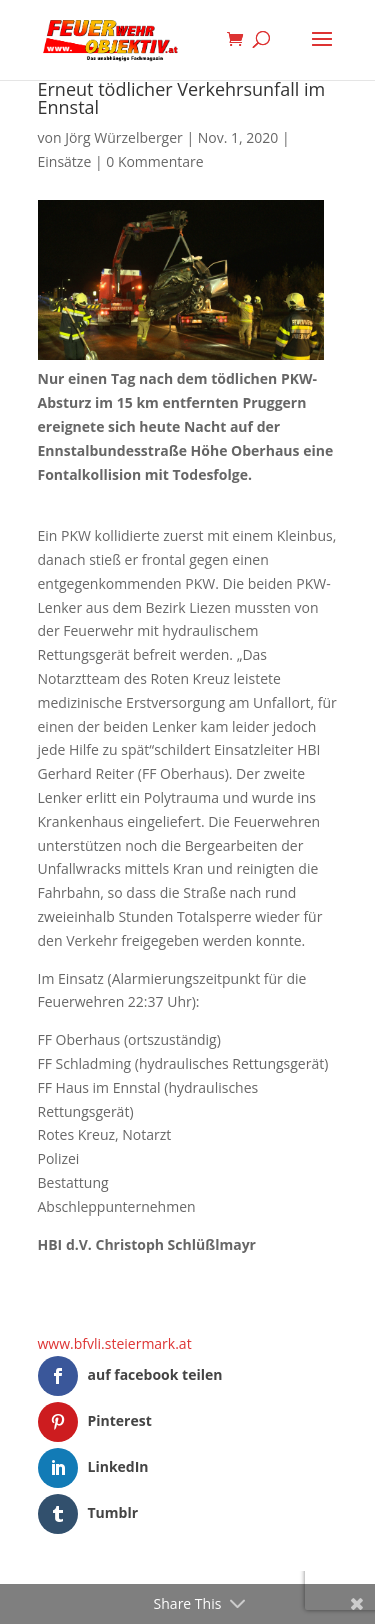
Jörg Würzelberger (124, 137)
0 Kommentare (154, 161)
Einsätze (65, 161)
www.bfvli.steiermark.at (115, 1343)
